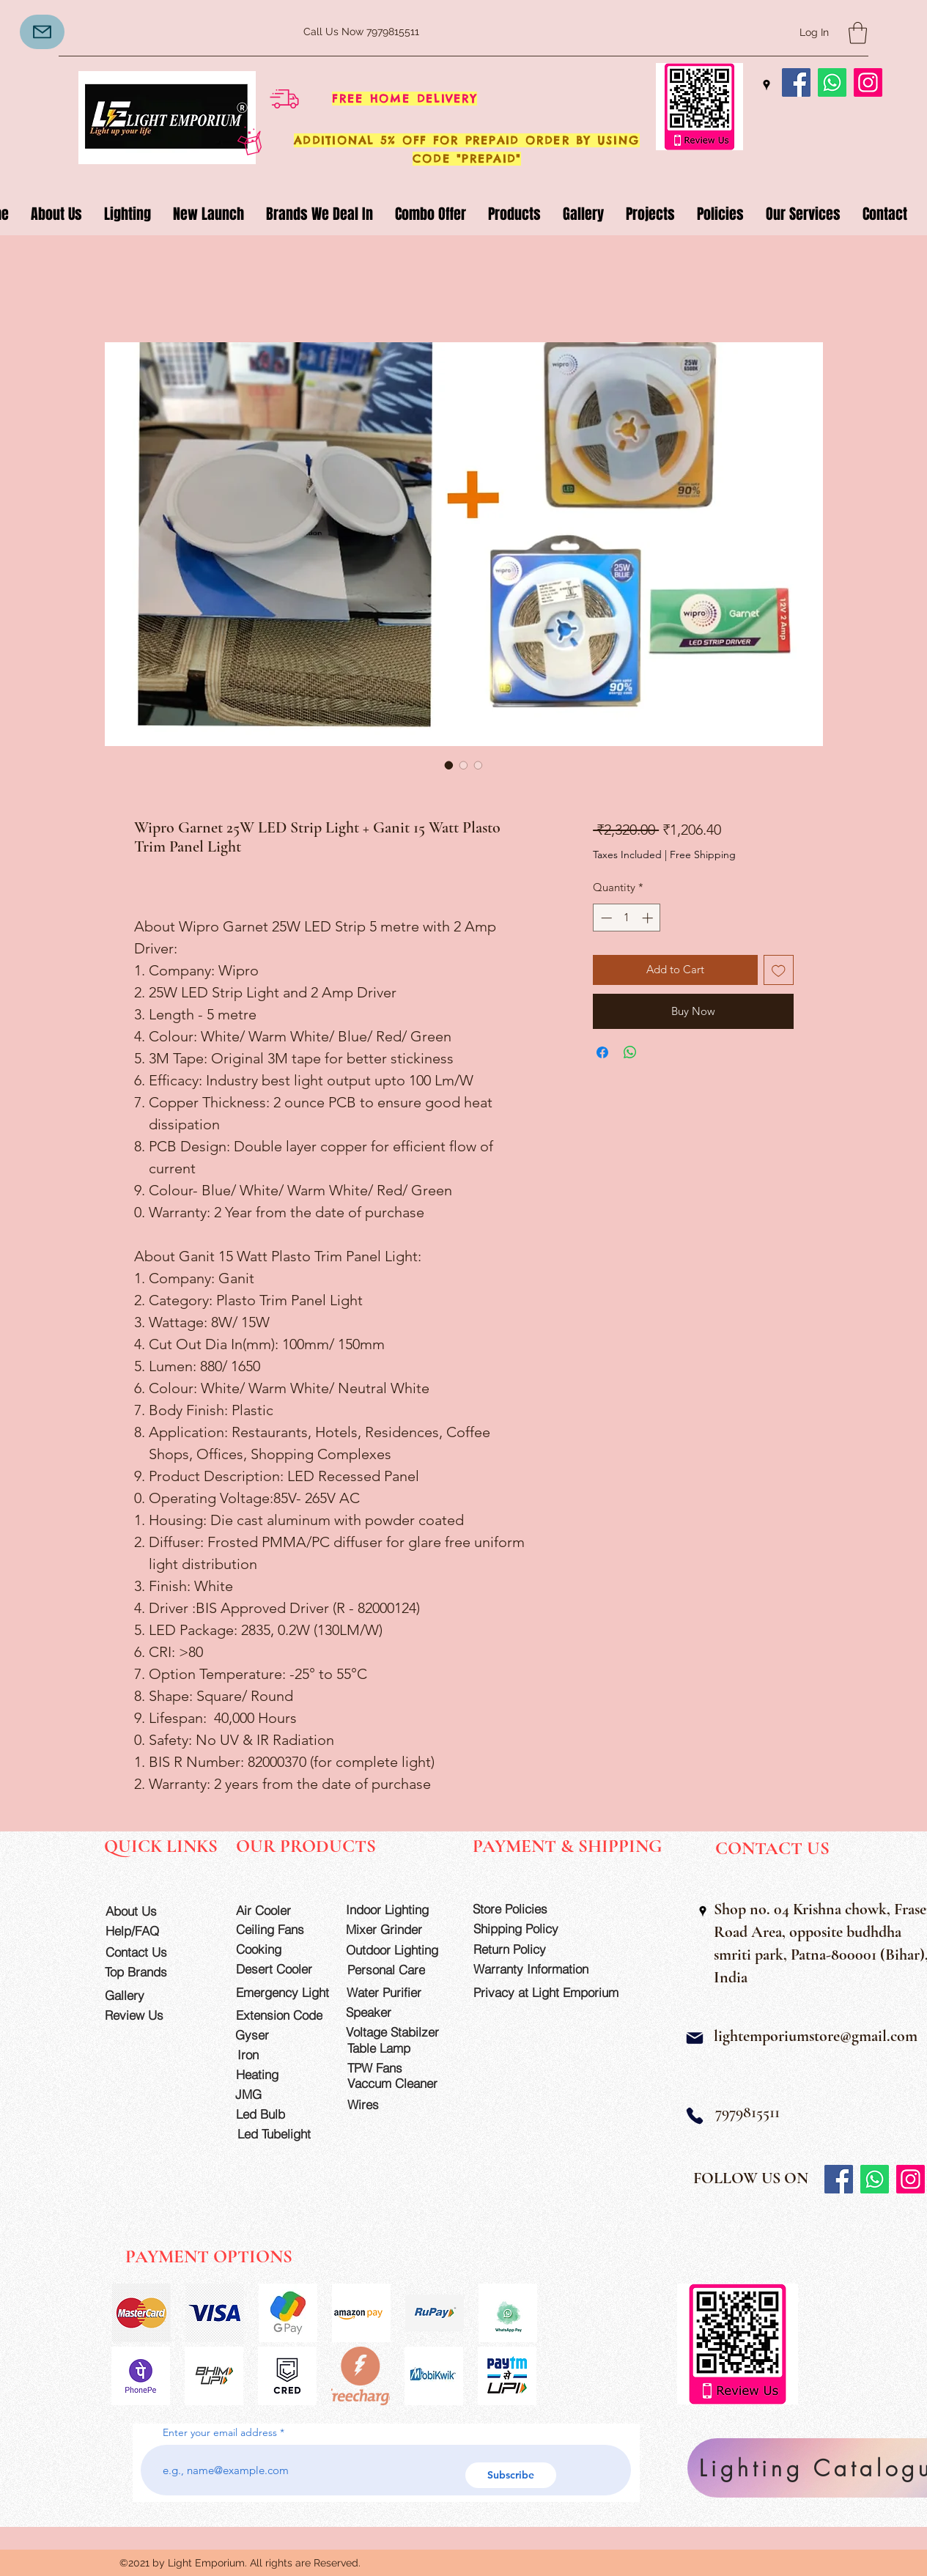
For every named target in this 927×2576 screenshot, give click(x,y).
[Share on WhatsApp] (630, 1052)
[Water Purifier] (398, 1992)
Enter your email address (220, 2432)
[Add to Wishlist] (779, 970)
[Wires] (378, 2104)
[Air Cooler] (278, 1910)
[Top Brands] (147, 1972)
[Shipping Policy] (524, 1928)
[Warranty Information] (541, 1969)
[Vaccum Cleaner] (398, 2083)
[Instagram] (868, 82)
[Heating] (278, 2074)
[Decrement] (605, 917)
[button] (858, 33)
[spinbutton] (627, 917)
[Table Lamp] (398, 2048)
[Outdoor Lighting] (397, 1950)
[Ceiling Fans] (278, 1929)
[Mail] (42, 32)
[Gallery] (147, 1995)
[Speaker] (388, 2012)
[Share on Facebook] (602, 1052)
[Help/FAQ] (148, 1931)
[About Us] (148, 1911)
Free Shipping (703, 854)
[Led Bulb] (278, 2114)
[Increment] (649, 917)
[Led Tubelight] (282, 2134)
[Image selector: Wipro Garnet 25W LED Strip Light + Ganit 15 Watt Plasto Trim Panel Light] (449, 765)
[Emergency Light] (287, 1992)
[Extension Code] (281, 2015)
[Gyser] (277, 2035)
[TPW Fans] (398, 2068)
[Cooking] (278, 1949)
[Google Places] (766, 85)
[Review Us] (147, 2015)
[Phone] (694, 2116)
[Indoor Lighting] (397, 1909)
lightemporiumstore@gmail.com (815, 2035)
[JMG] (277, 2094)
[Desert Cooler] (278, 1969)
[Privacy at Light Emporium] (552, 1992)
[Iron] (279, 2054)
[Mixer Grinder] (397, 1929)
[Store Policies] (524, 1909)
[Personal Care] (398, 1969)
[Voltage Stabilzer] (397, 2032)
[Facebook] (796, 82)
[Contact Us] (148, 1952)
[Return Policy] (524, 1949)
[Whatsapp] (832, 82)
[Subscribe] (510, 2475)
